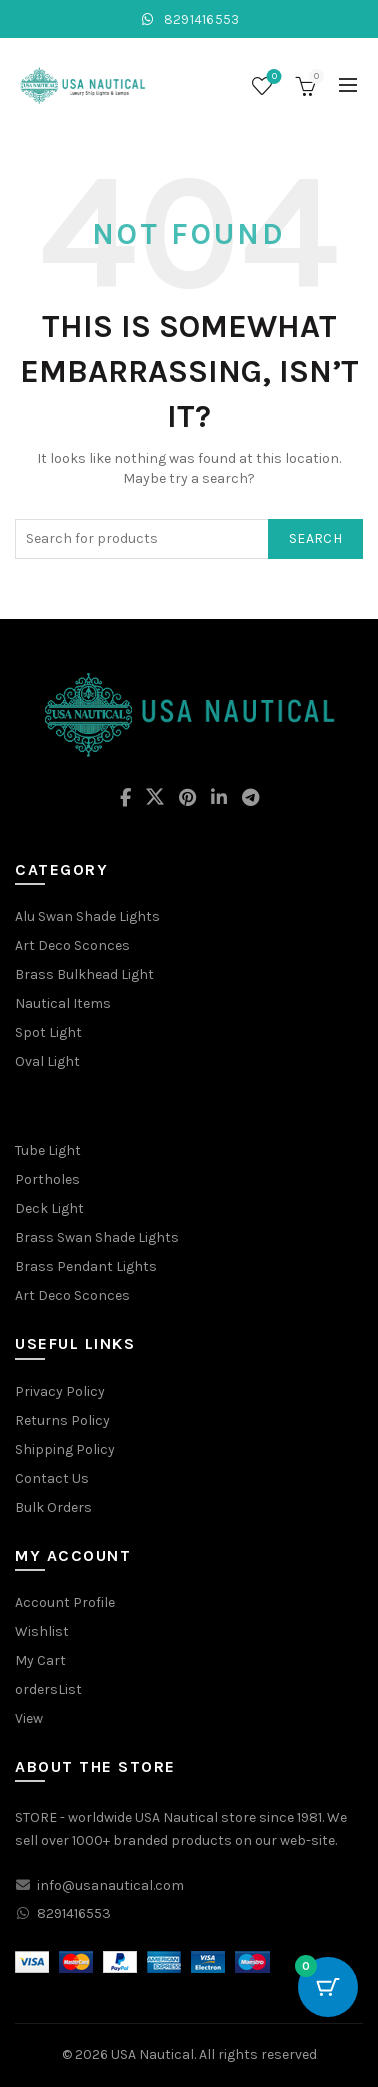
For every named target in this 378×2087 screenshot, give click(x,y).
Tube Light (48, 1150)
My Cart (40, 1660)
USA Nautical (152, 2054)
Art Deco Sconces (72, 1295)
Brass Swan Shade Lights (97, 1237)
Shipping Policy (65, 1449)
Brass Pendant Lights (86, 1266)
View (29, 1718)
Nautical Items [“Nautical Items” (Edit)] (63, 1003)
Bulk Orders (53, 1507)
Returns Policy (62, 1420)
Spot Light (48, 1032)
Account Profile (65, 1602)
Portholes (47, 1179)
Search (315, 538)
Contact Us (52, 1478)
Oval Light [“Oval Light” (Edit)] (47, 1061)
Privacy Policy (60, 1391)
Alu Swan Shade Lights (87, 916)
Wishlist (272, 77)
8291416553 (188, 19)
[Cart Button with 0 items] (328, 1987)
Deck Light (49, 1208)
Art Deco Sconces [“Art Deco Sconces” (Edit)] (72, 945)
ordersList (48, 1689)
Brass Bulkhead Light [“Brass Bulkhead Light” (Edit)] (84, 974)
